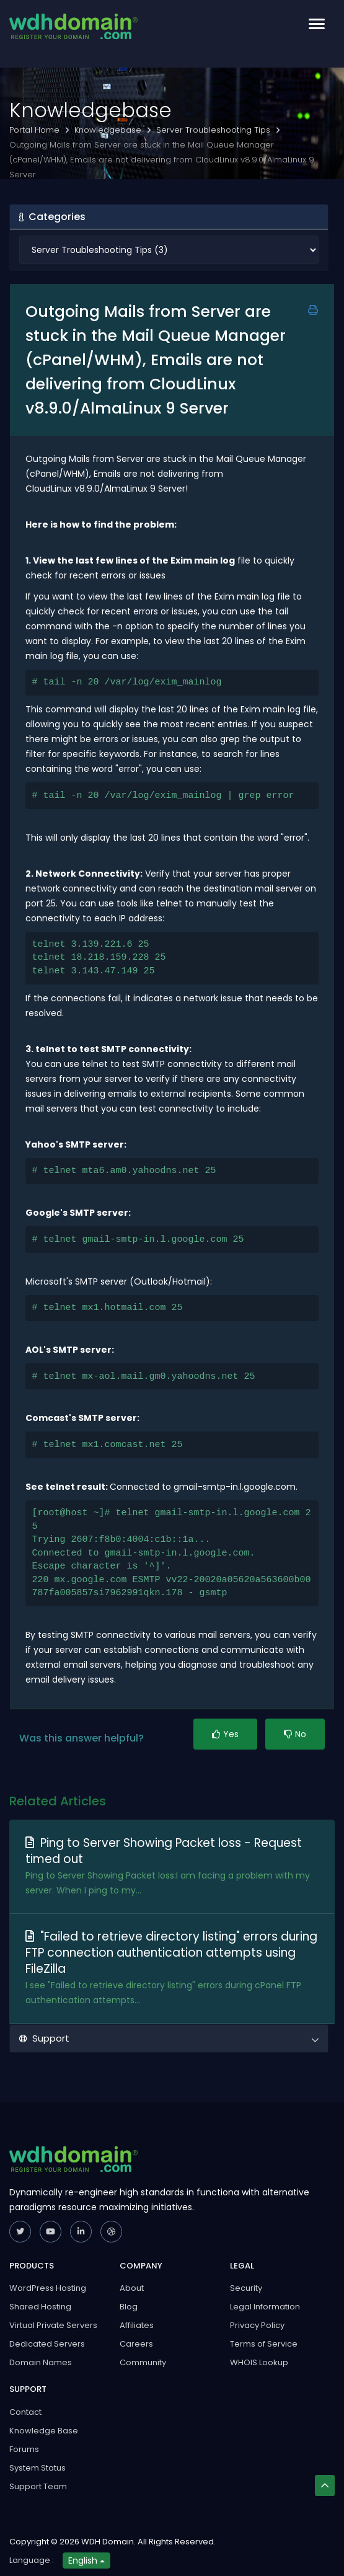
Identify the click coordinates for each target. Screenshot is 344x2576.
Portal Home (35, 130)
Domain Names (40, 2362)
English (86, 2560)
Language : (31, 2560)
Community (143, 2362)
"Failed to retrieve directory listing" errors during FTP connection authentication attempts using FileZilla (171, 1952)
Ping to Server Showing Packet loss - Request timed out (163, 1851)
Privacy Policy (257, 2325)
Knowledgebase (109, 130)
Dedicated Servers (47, 2344)
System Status (37, 2468)
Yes (225, 1734)
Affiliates (137, 2325)
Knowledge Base (43, 2431)
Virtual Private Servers (53, 2325)
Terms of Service (264, 2344)
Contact (25, 2412)
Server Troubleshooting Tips (214, 130)
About (132, 2288)
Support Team (38, 2486)
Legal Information (265, 2307)
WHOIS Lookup (259, 2362)
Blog (129, 2307)
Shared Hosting (40, 2307)
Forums (24, 2449)
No (295, 1734)
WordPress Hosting (47, 2288)
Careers (136, 2344)
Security (246, 2288)
